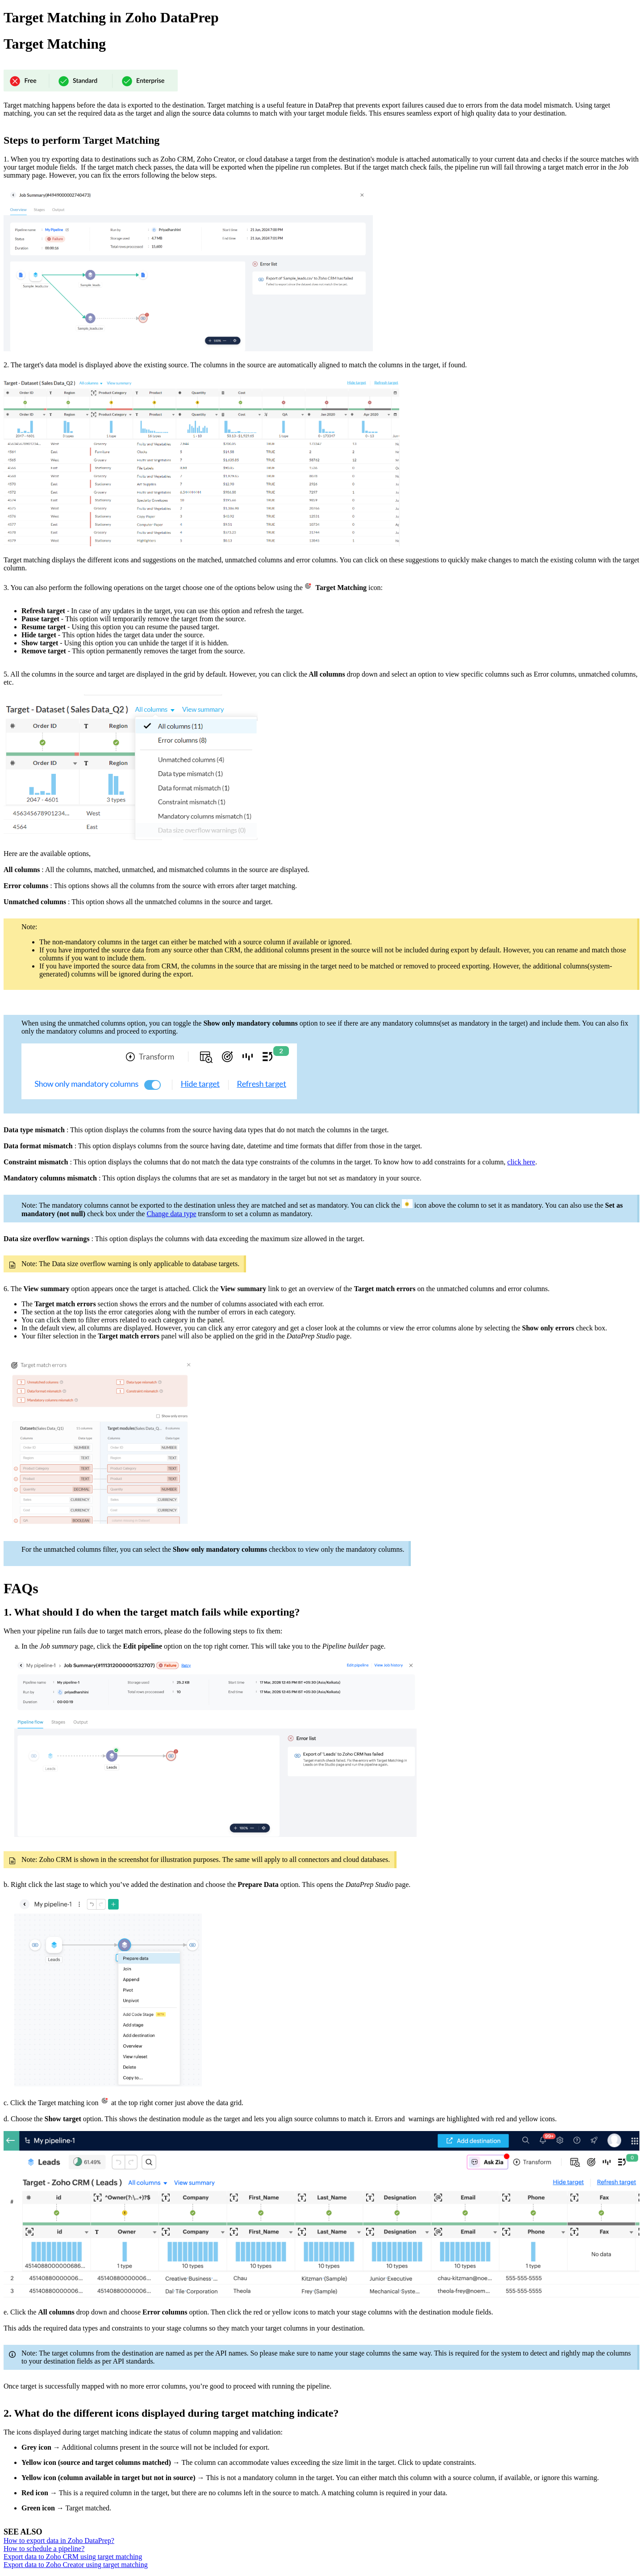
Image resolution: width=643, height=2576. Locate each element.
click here (521, 1162)
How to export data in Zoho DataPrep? (59, 2540)
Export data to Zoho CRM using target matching (73, 2556)
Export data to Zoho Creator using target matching (76, 2564)
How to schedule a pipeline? (44, 2548)
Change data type (171, 1213)
